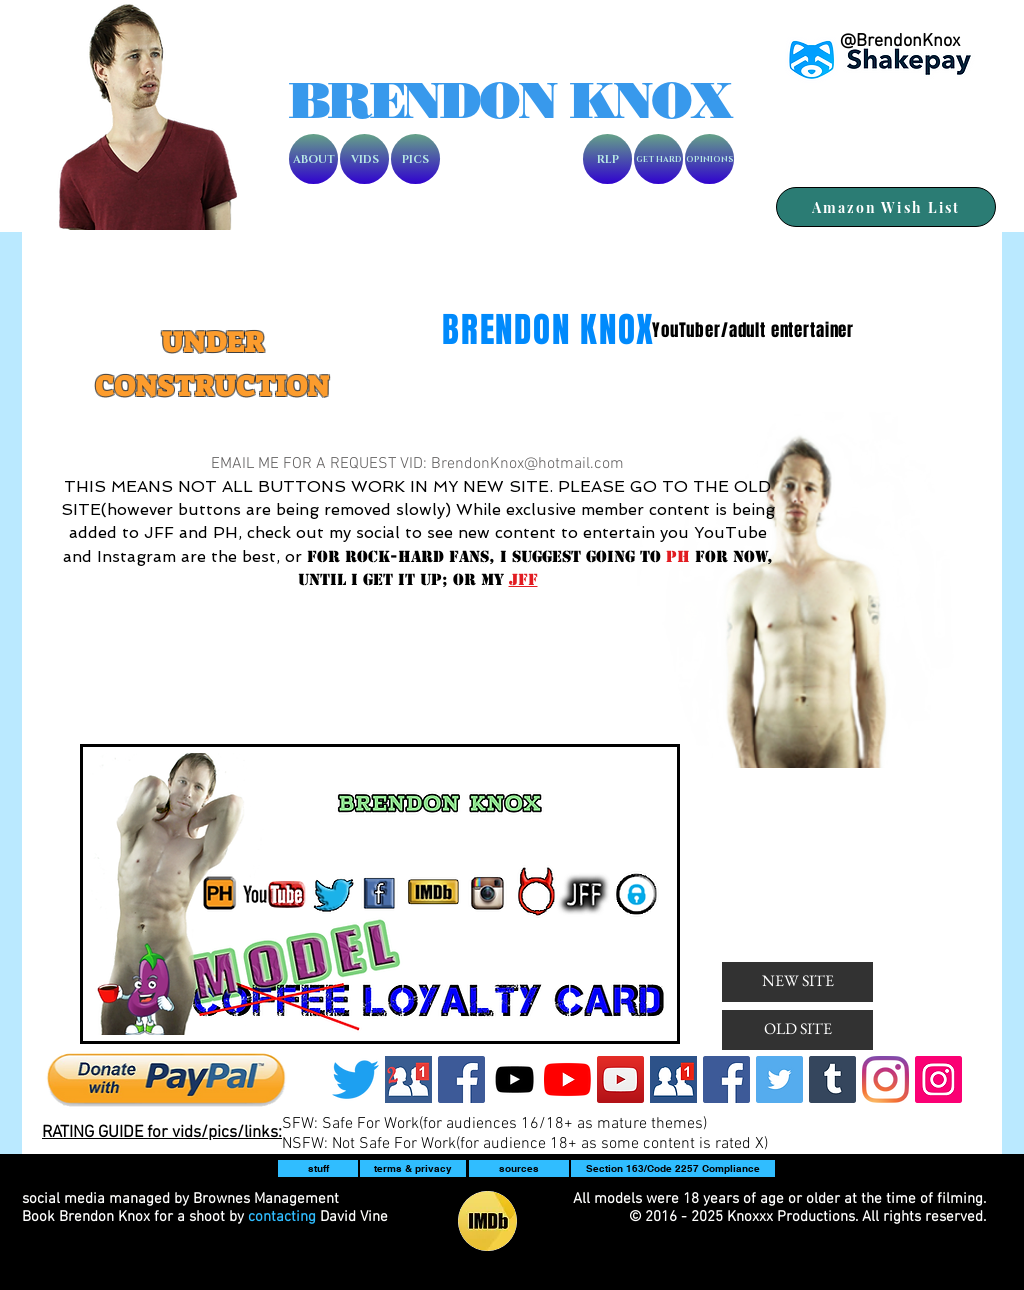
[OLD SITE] (797, 1030)
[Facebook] (461, 1079)
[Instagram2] (938, 1079)
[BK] (620, 1079)
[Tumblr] (832, 1079)
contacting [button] (282, 1217)
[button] (318, 1168)
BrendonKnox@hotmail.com (527, 464)
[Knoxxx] (514, 1079)
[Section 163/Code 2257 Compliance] (673, 1168)
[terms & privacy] (413, 1168)
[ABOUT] (313, 159)
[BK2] (567, 1079)
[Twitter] (355, 1079)
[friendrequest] (673, 1079)
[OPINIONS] (709, 159)
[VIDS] (364, 159)
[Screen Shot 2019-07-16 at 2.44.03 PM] (408, 1079)
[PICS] (415, 159)
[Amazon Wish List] (886, 207)
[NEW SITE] (797, 982)
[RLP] (607, 159)
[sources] (519, 1168)
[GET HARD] (658, 159)
